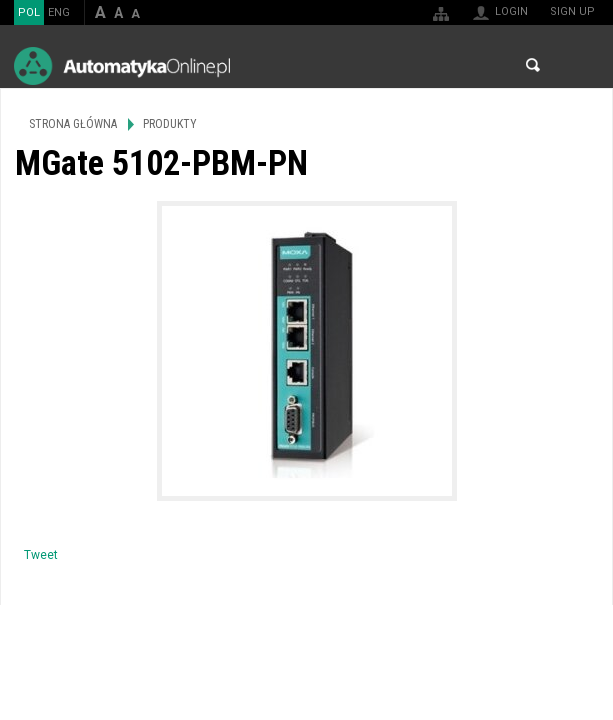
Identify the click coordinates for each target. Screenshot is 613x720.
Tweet (41, 555)
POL (29, 12)
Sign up (572, 11)
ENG (59, 12)
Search (533, 65)
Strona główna (73, 124)
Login (511, 11)
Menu (578, 65)
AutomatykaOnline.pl (122, 65)
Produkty (170, 124)
